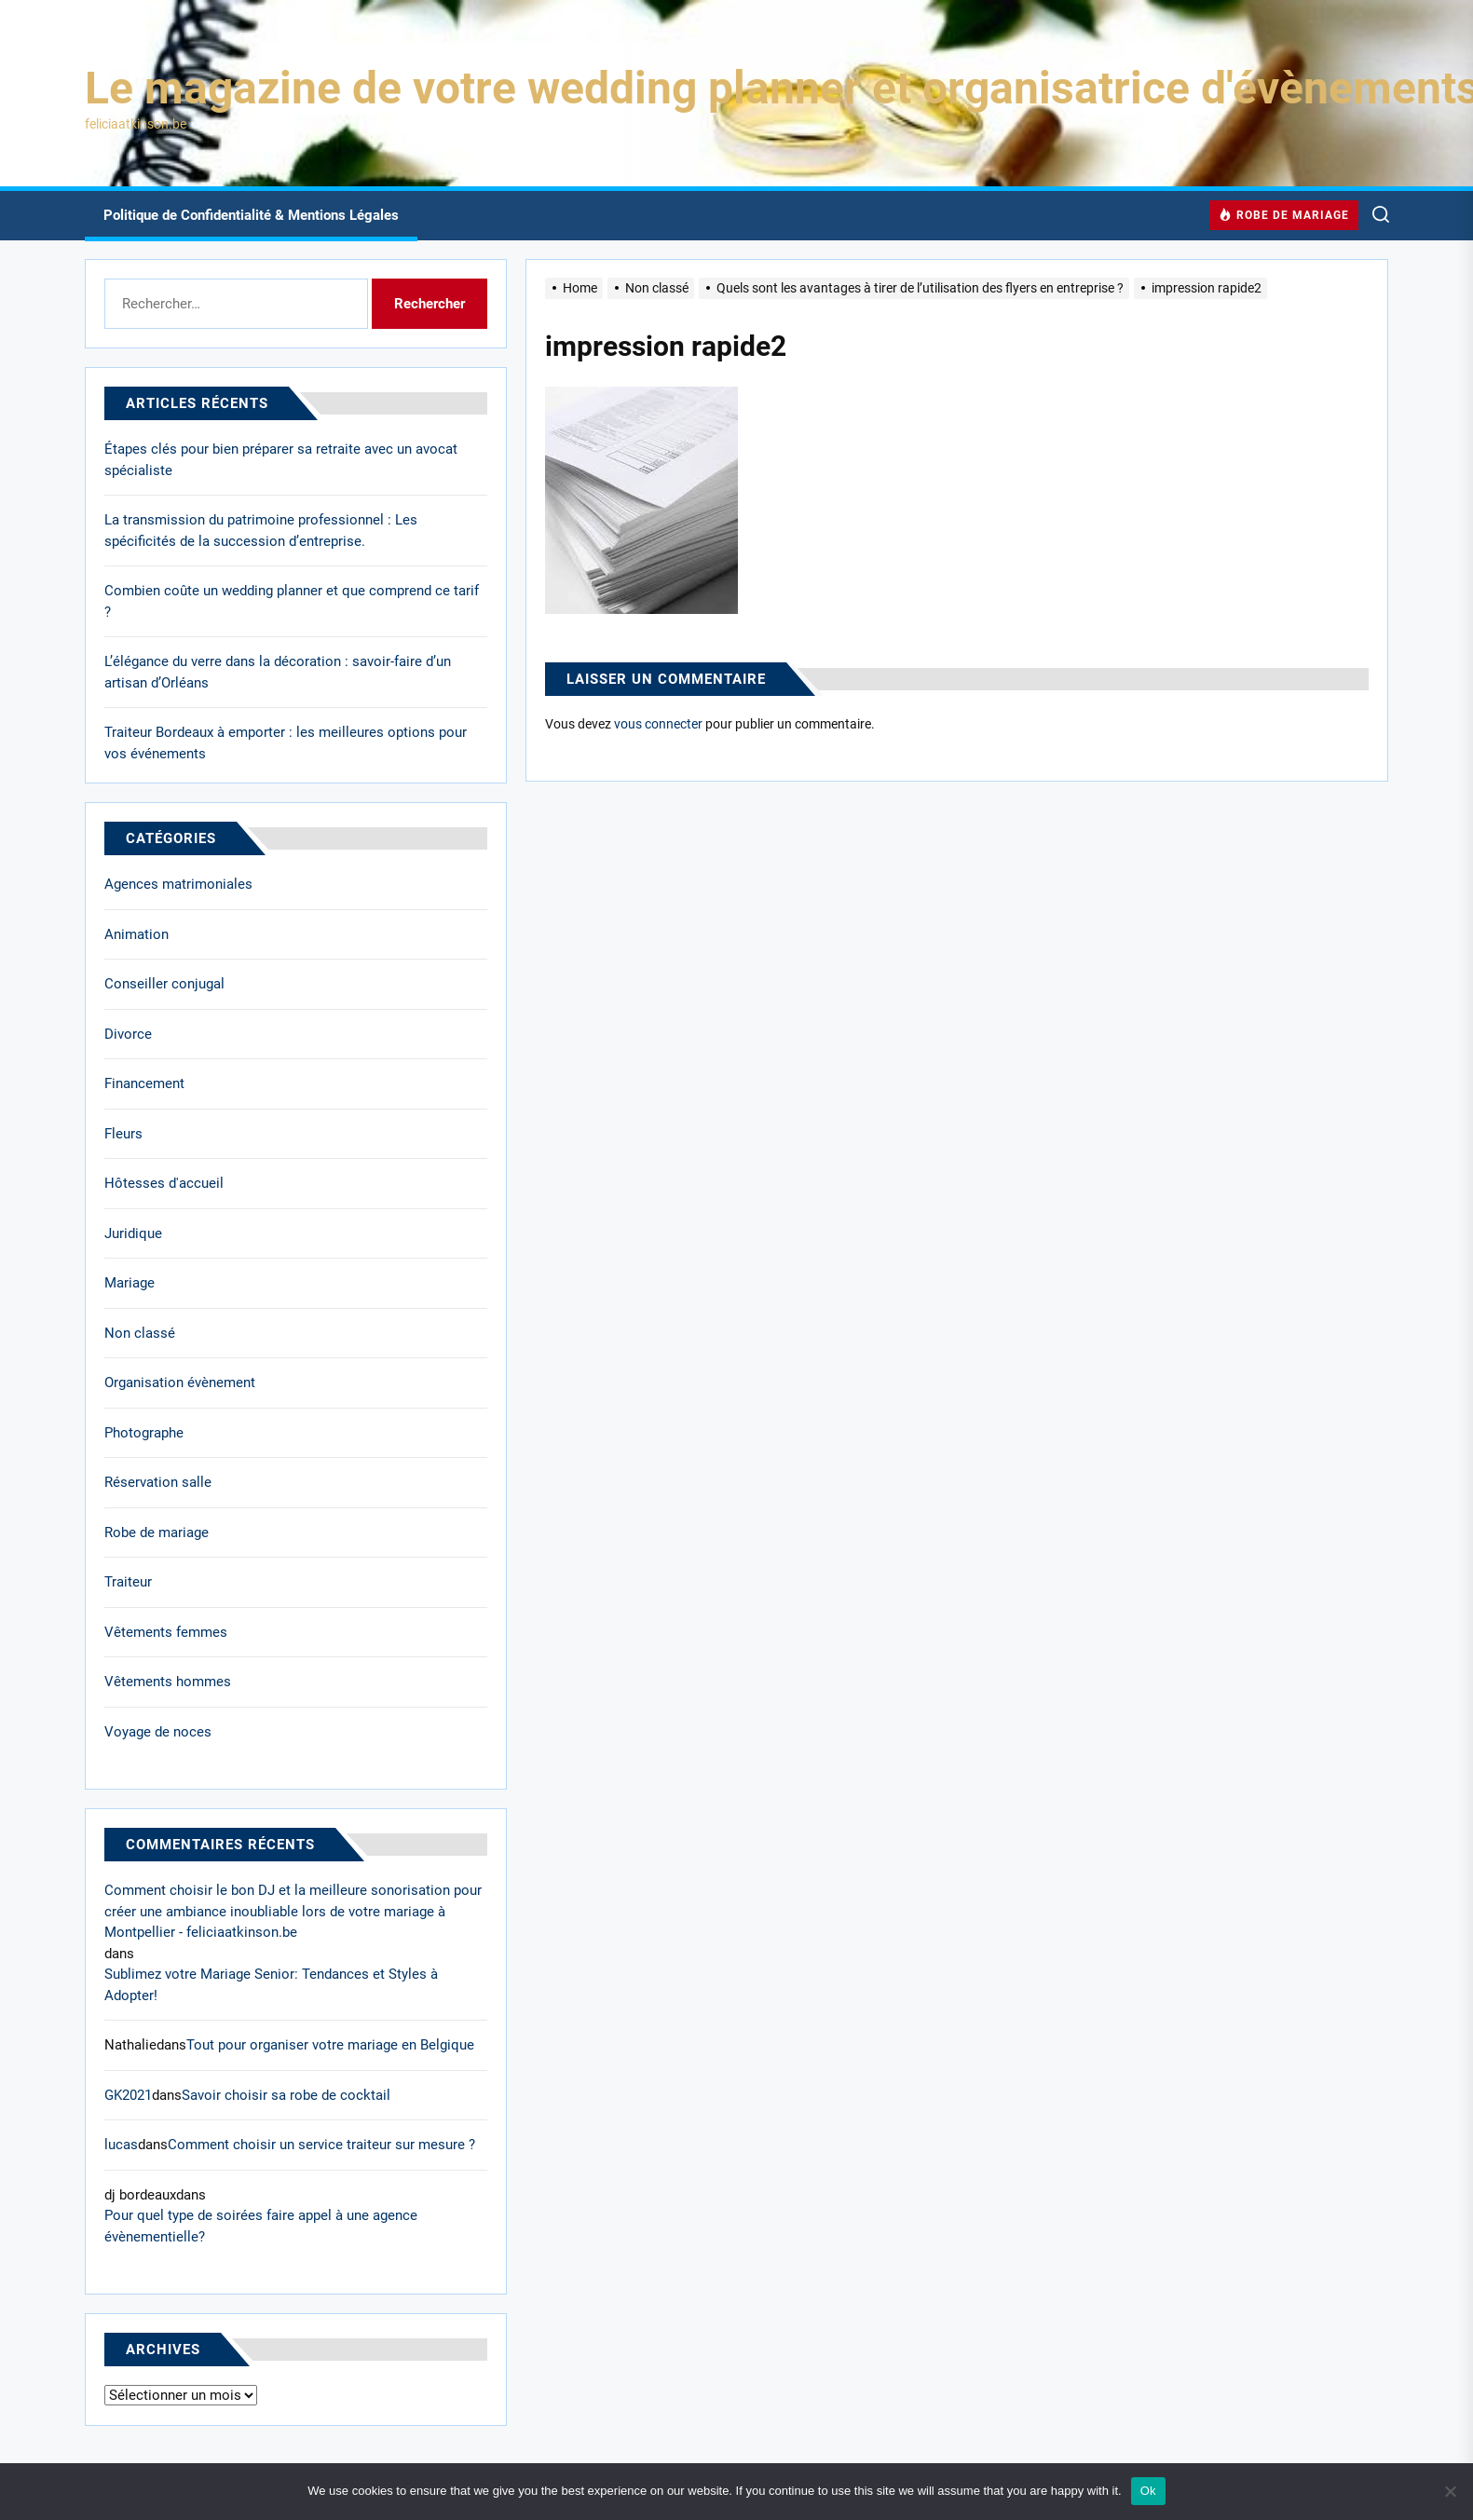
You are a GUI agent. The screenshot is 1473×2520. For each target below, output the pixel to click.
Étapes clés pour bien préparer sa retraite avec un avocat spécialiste (280, 460)
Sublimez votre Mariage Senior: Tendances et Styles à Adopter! (271, 1985)
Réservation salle (157, 1482)
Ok (1148, 2491)
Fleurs (123, 1133)
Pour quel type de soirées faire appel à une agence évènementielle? (260, 2226)
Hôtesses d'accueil (164, 1183)
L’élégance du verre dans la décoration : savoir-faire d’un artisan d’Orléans (277, 672)
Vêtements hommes (167, 1681)
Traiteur (128, 1581)
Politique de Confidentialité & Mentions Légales (251, 215)
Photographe (144, 1432)
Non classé (139, 1333)
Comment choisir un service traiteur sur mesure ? (321, 2144)
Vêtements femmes (165, 1632)
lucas (121, 2144)
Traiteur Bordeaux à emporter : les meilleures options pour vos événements (285, 743)
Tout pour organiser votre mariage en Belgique (330, 2044)
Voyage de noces (157, 1731)
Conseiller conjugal (164, 983)
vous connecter (658, 723)
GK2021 (128, 2095)
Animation (136, 934)
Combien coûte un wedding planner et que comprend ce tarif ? (291, 601)
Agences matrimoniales (178, 884)
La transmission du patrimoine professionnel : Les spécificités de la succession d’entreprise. (260, 530)
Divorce (128, 1034)
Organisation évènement (179, 1382)
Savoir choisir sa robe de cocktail (286, 2095)
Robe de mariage (156, 1532)
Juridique (133, 1233)
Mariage (129, 1282)
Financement (144, 1083)
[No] (1449, 2491)
